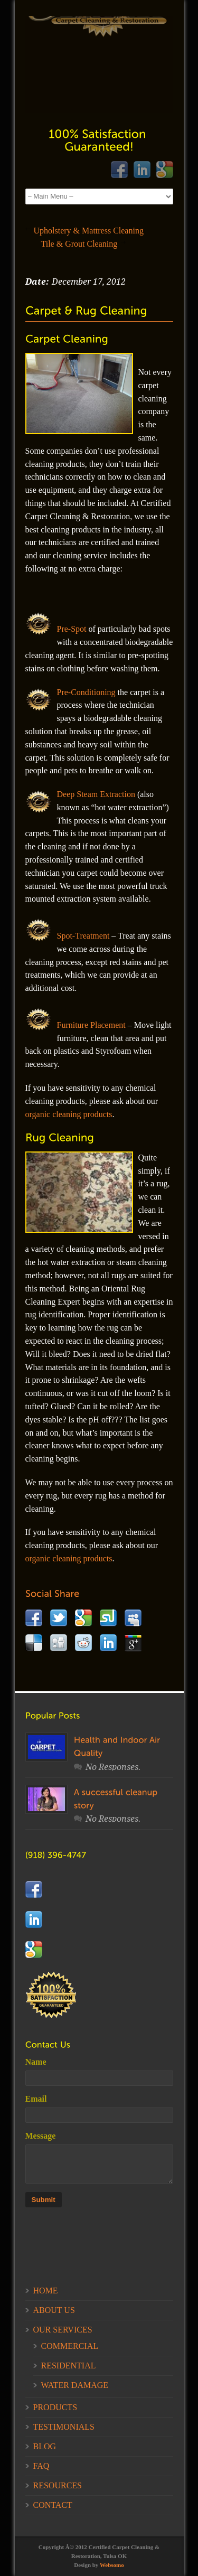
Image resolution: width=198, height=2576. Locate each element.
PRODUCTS (55, 2407)
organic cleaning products (68, 1114)
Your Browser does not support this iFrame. (99, 64)
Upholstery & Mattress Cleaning (89, 230)
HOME (45, 2290)
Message (40, 2135)
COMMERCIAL (69, 2345)
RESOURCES (57, 2485)
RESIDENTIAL (68, 2365)
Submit (43, 2200)
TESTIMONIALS (64, 2426)
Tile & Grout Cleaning (79, 243)
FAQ (41, 2465)
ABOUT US (54, 2310)
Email (36, 2098)
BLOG (44, 2446)
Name (35, 2061)
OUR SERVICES (62, 2329)
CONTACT (52, 2504)
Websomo (112, 2565)
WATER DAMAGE (75, 2385)
